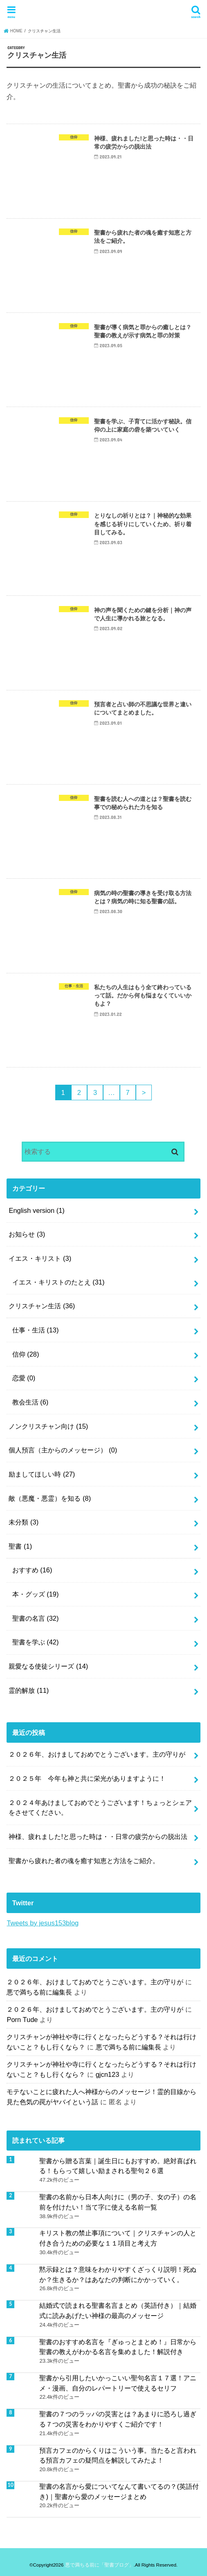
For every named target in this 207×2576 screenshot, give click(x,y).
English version (36, 1210)
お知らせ (27, 1234)
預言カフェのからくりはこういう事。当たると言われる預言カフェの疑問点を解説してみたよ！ (117, 2455)
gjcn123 (107, 2074)
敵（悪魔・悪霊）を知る (50, 1498)
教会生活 (30, 1402)
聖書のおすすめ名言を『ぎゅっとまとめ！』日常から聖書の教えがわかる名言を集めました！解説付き (117, 2347)
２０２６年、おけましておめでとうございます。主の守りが (97, 1754)
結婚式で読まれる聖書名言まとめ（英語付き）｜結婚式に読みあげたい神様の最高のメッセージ (117, 2310)
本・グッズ (35, 1594)
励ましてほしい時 (42, 1474)
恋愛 (24, 1378)
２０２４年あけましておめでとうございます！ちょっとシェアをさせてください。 (100, 1807)
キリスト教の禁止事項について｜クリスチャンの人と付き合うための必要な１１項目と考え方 (117, 2238)
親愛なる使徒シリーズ (48, 1666)
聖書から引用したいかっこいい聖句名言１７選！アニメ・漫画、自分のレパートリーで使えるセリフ (117, 2383)
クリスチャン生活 (42, 1305)
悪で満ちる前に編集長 (39, 1992)
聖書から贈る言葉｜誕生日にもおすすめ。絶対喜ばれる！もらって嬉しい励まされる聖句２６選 (117, 2166)
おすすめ (32, 1570)
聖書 (20, 1546)
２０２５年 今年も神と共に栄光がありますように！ (87, 1778)
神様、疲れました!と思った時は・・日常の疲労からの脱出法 (98, 1836)
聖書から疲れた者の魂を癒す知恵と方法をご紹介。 (84, 1860)
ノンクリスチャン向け (48, 1426)
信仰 (25, 1354)
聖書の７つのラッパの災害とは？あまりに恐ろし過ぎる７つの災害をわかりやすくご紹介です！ (117, 2419)
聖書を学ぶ (35, 1642)
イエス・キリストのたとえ (58, 1282)
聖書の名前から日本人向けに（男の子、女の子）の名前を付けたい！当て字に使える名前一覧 (117, 2202)
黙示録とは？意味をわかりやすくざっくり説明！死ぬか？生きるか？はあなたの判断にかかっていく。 (117, 2274)
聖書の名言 (35, 1618)
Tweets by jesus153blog (43, 1923)
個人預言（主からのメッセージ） (63, 1450)
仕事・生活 (35, 1330)
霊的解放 (29, 1690)
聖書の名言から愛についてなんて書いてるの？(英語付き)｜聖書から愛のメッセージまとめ (118, 2491)
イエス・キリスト (40, 1258)
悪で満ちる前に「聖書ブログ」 (99, 2564)
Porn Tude (22, 2019)
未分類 (23, 1522)
